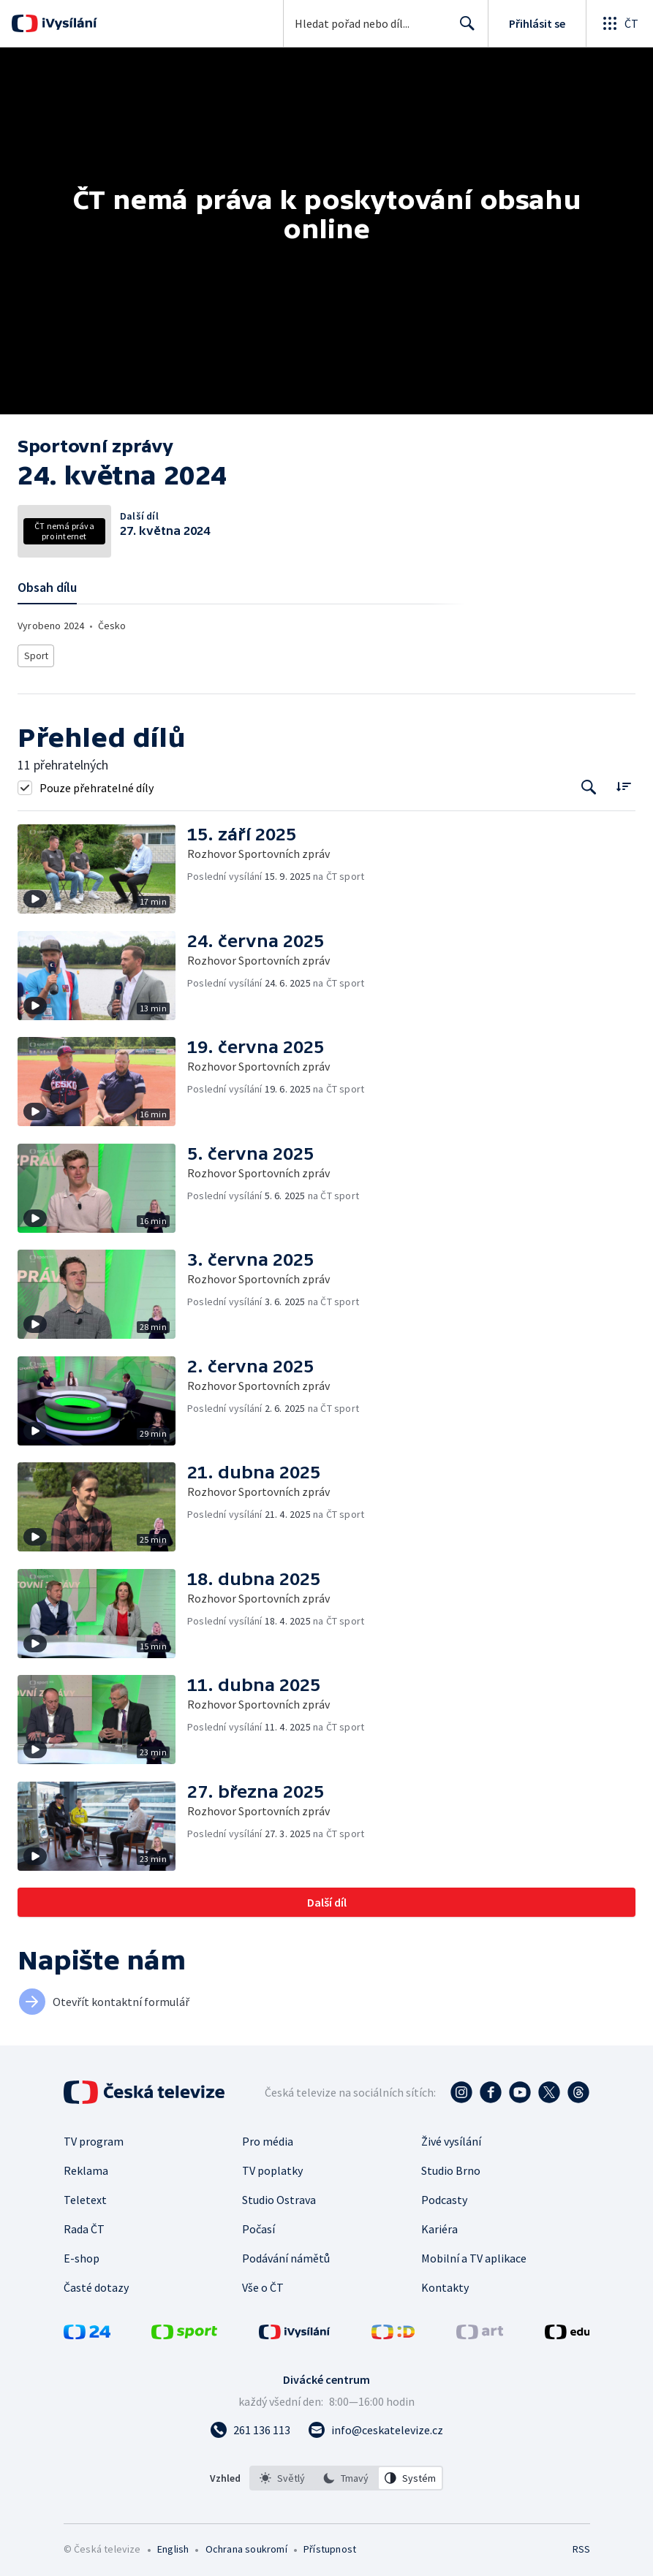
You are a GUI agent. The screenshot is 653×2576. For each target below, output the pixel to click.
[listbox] (346, 2474)
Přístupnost (329, 2545)
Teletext (85, 2196)
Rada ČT (84, 2225)
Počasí (258, 2225)
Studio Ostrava (279, 2196)
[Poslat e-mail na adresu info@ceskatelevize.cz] (375, 2426)
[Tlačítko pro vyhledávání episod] (589, 783)
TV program (94, 2137)
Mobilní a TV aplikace (473, 2254)
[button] (102, 865)
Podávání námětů (286, 2254)
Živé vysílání (451, 2137)
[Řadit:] (623, 782)
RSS (581, 2545)
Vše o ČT (263, 2283)
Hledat (463, 29)
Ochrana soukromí (246, 2545)
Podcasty (444, 2196)
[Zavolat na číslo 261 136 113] (250, 2426)
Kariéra (439, 2225)
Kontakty (445, 2283)
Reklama (86, 2166)
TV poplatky (272, 2166)
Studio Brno (450, 2166)
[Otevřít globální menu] (619, 23)
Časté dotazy (96, 2283)
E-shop (81, 2254)
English (173, 2545)
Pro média (267, 2137)
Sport (36, 653)
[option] (282, 2474)
